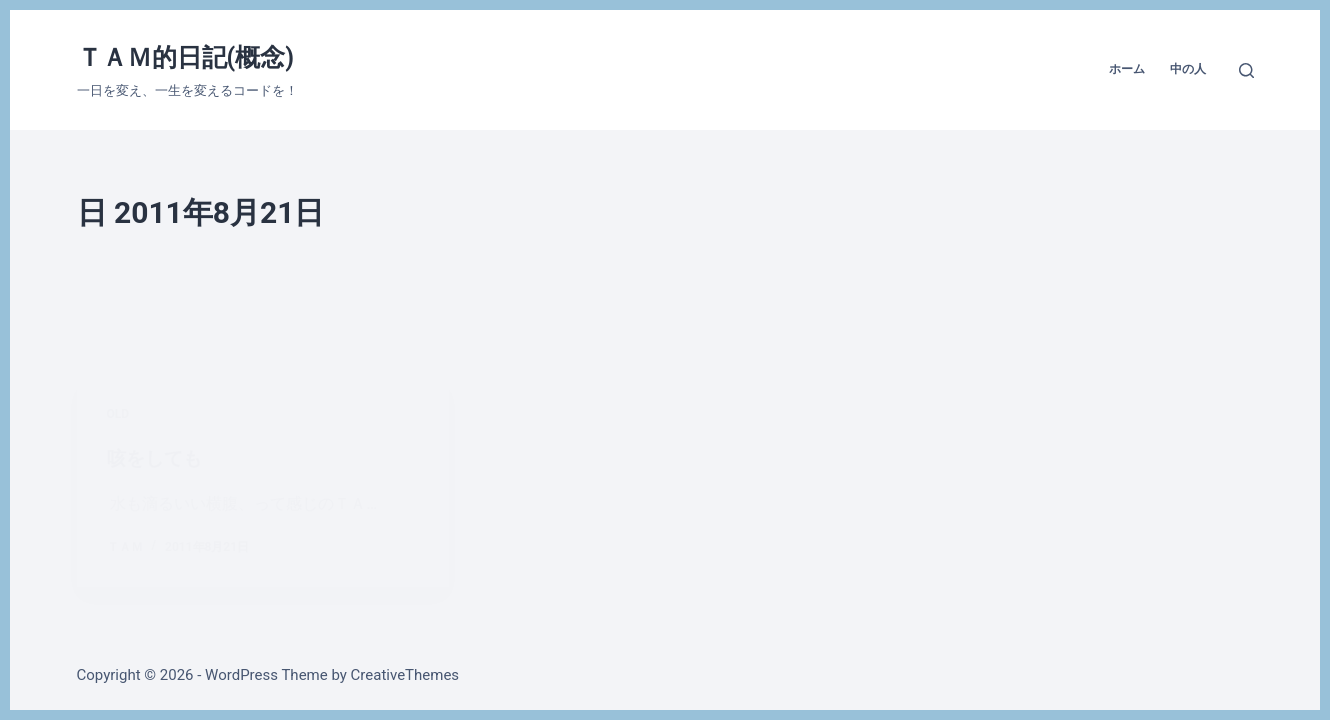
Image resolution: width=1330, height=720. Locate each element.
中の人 (1188, 69)
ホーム (1127, 69)
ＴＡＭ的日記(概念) (186, 57)
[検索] (1246, 70)
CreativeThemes (405, 675)
